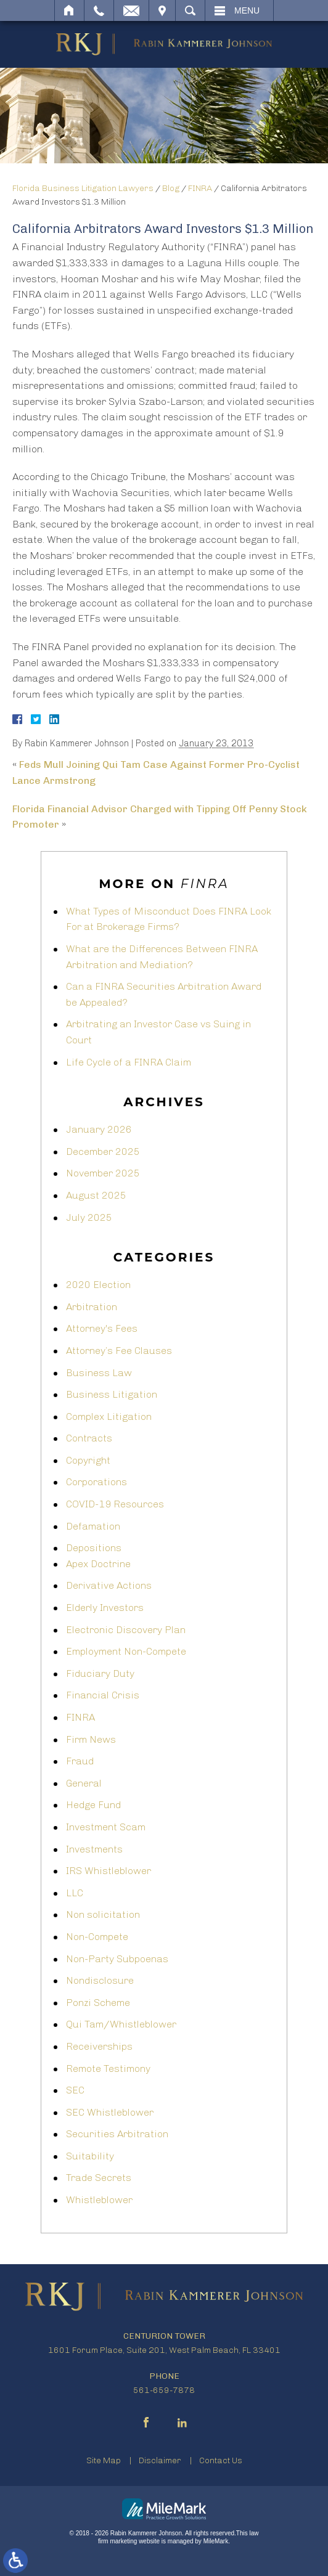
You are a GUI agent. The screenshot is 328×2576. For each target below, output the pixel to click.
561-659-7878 (164, 2390)
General (84, 1783)
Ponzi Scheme (98, 2002)
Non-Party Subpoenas (117, 1959)
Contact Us (220, 2460)
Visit (162, 10)
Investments (94, 1849)
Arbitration (91, 1307)
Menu (247, 10)
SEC (75, 2090)
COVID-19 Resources (115, 1504)
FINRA (200, 188)
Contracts (89, 1438)
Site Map (103, 2460)
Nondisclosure (100, 1980)
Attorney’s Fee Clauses (119, 1350)
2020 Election (98, 1284)
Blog (170, 188)
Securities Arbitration (117, 2134)
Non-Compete (97, 1936)
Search (190, 10)
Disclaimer (160, 2460)
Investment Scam (106, 1827)
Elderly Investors (105, 1607)
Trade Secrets (98, 2177)
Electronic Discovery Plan (126, 1630)
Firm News (91, 1739)
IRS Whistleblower (108, 1871)
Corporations (96, 1482)
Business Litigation (111, 1394)
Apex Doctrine (98, 1564)
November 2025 (103, 1173)
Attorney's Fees (101, 1328)
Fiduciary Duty (100, 1673)
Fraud (80, 1761)
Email (131, 10)
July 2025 (89, 1217)
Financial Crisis (102, 1695)
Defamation (93, 1526)
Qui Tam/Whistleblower (121, 2024)
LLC (74, 1893)
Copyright (88, 1460)
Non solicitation (103, 1914)
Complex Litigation (109, 1416)
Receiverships (99, 2046)
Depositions (93, 1548)
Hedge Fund (93, 1805)
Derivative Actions (109, 1585)
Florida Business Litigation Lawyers (83, 188)
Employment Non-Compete (126, 1651)
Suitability (90, 2156)
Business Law (99, 1373)
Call (98, 10)
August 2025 (96, 1195)
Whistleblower (99, 2200)
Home (69, 10)
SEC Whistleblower (110, 2112)
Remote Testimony (108, 2068)
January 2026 (99, 1129)
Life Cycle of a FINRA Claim (128, 1062)
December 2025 (103, 1151)
